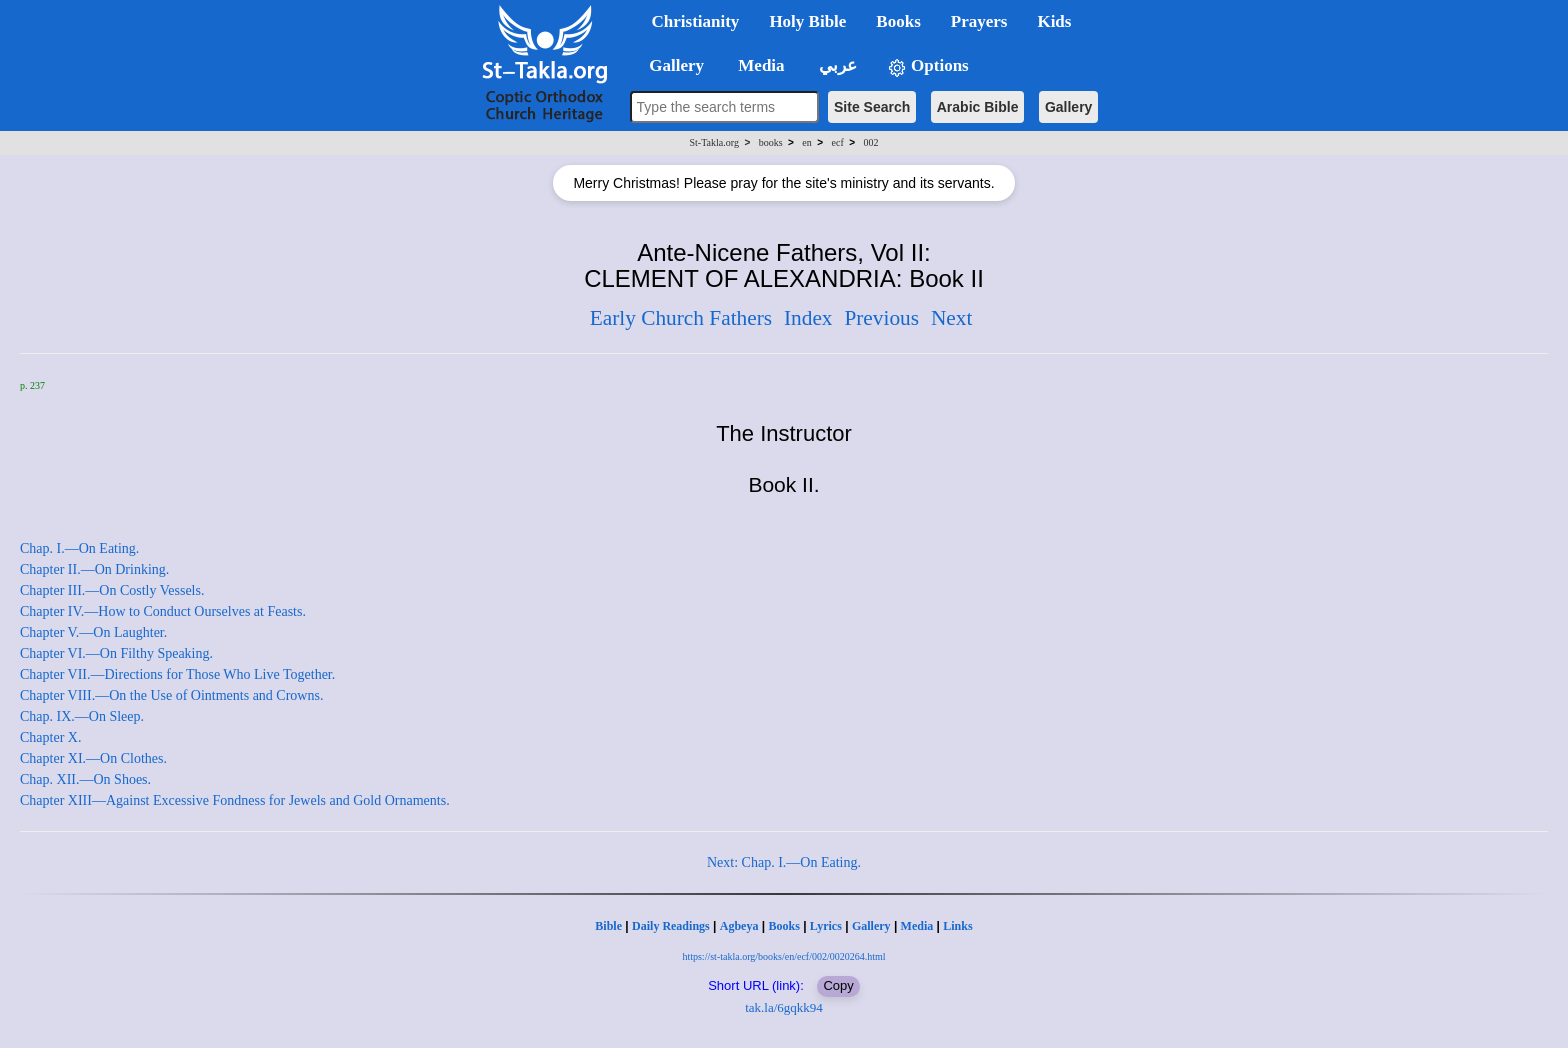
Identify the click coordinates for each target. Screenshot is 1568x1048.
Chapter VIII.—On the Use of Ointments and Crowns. (171, 695)
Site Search (872, 107)
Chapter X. (50, 737)
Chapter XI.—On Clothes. (93, 758)
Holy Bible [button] (807, 21)
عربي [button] (836, 65)
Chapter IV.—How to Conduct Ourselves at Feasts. (163, 611)
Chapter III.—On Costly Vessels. (112, 590)
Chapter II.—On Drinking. (94, 569)
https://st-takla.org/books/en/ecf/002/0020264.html (783, 956)
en (806, 142)
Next (951, 318)
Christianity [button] (696, 21)
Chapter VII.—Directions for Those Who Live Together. (177, 674)
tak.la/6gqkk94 (784, 1007)
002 (870, 142)
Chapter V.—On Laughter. (93, 632)
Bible (608, 926)
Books (783, 926)
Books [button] (898, 21)
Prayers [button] (979, 21)
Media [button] (759, 65)
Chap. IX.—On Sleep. (82, 716)
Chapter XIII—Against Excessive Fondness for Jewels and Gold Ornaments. (235, 800)
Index (808, 318)
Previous (881, 318)
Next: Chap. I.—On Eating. (784, 862)
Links (957, 926)
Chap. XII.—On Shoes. (85, 779)
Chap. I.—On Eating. (79, 548)
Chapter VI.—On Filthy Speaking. (116, 653)
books (771, 142)
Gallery (1068, 107)
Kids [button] (1054, 21)
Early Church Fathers (681, 318)
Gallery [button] (671, 65)
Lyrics (826, 926)
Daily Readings (671, 926)
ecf (838, 142)
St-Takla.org (714, 142)
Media (917, 926)
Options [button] (928, 66)
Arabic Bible (978, 107)
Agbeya (739, 926)
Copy (838, 985)
